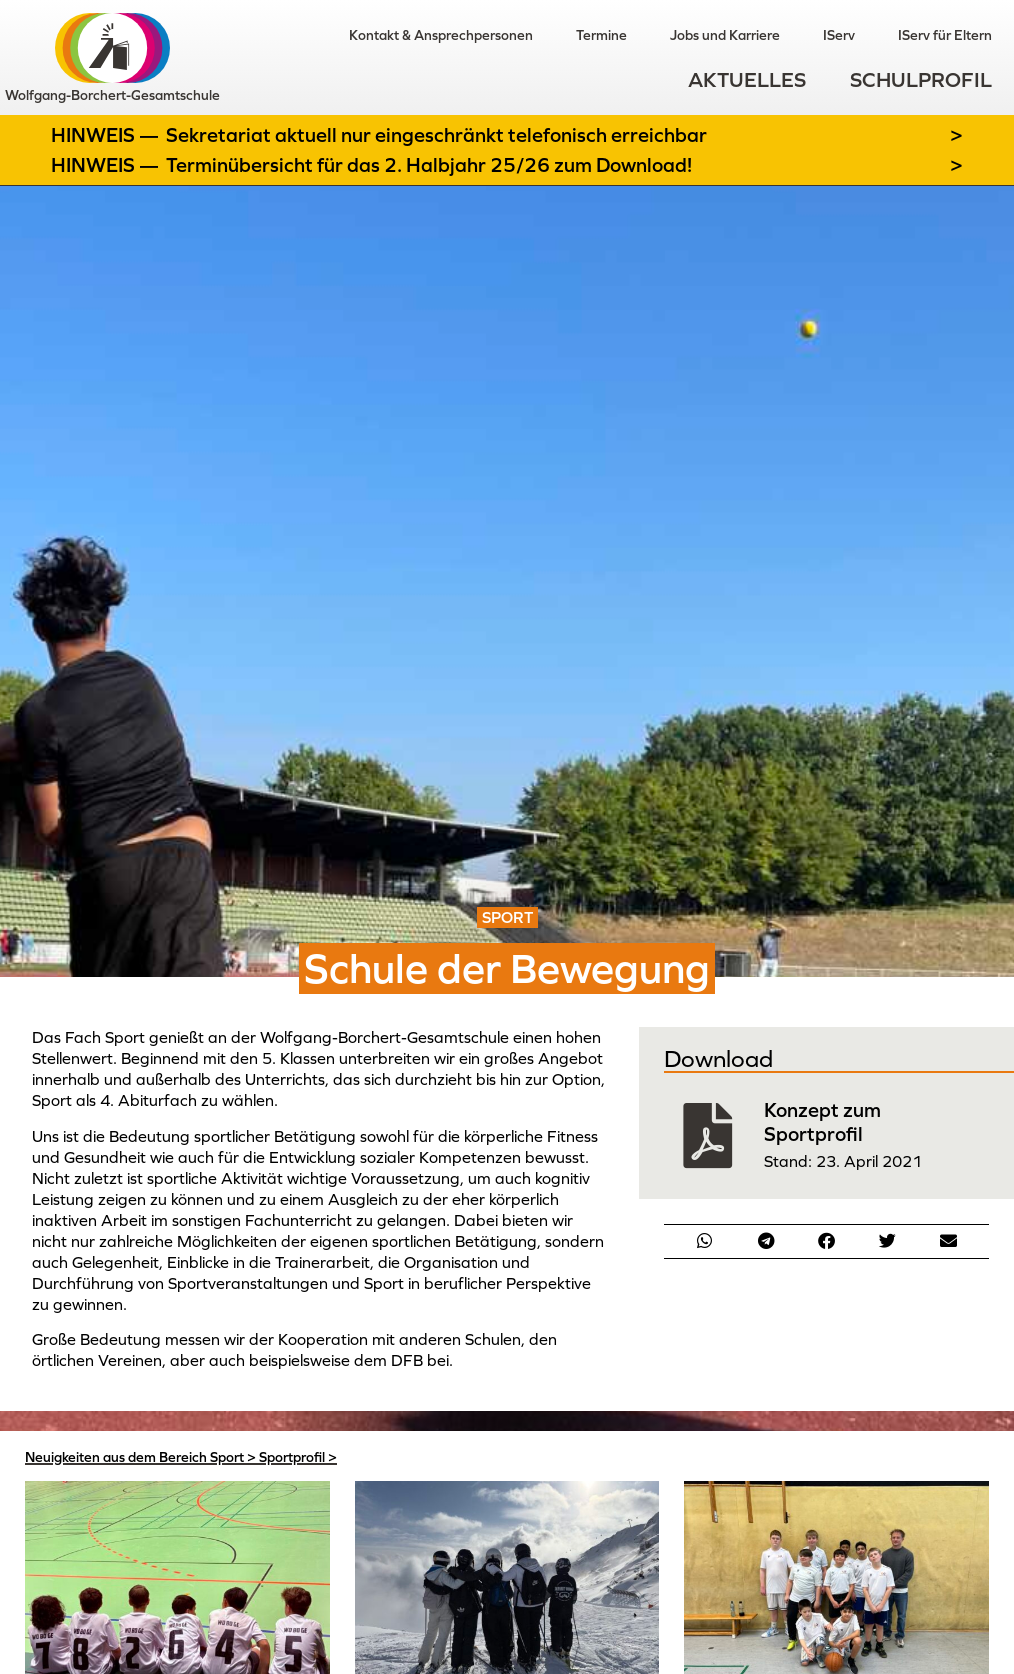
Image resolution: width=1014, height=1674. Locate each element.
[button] (705, 1240)
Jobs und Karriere (723, 35)
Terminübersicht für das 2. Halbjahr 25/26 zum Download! (429, 165)
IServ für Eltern (945, 35)
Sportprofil (292, 1457)
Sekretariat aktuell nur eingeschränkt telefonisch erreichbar (436, 135)
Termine (598, 35)
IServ (838, 35)
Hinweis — (107, 135)
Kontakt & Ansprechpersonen (437, 35)
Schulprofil (921, 80)
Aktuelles (747, 80)
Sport (227, 1457)
